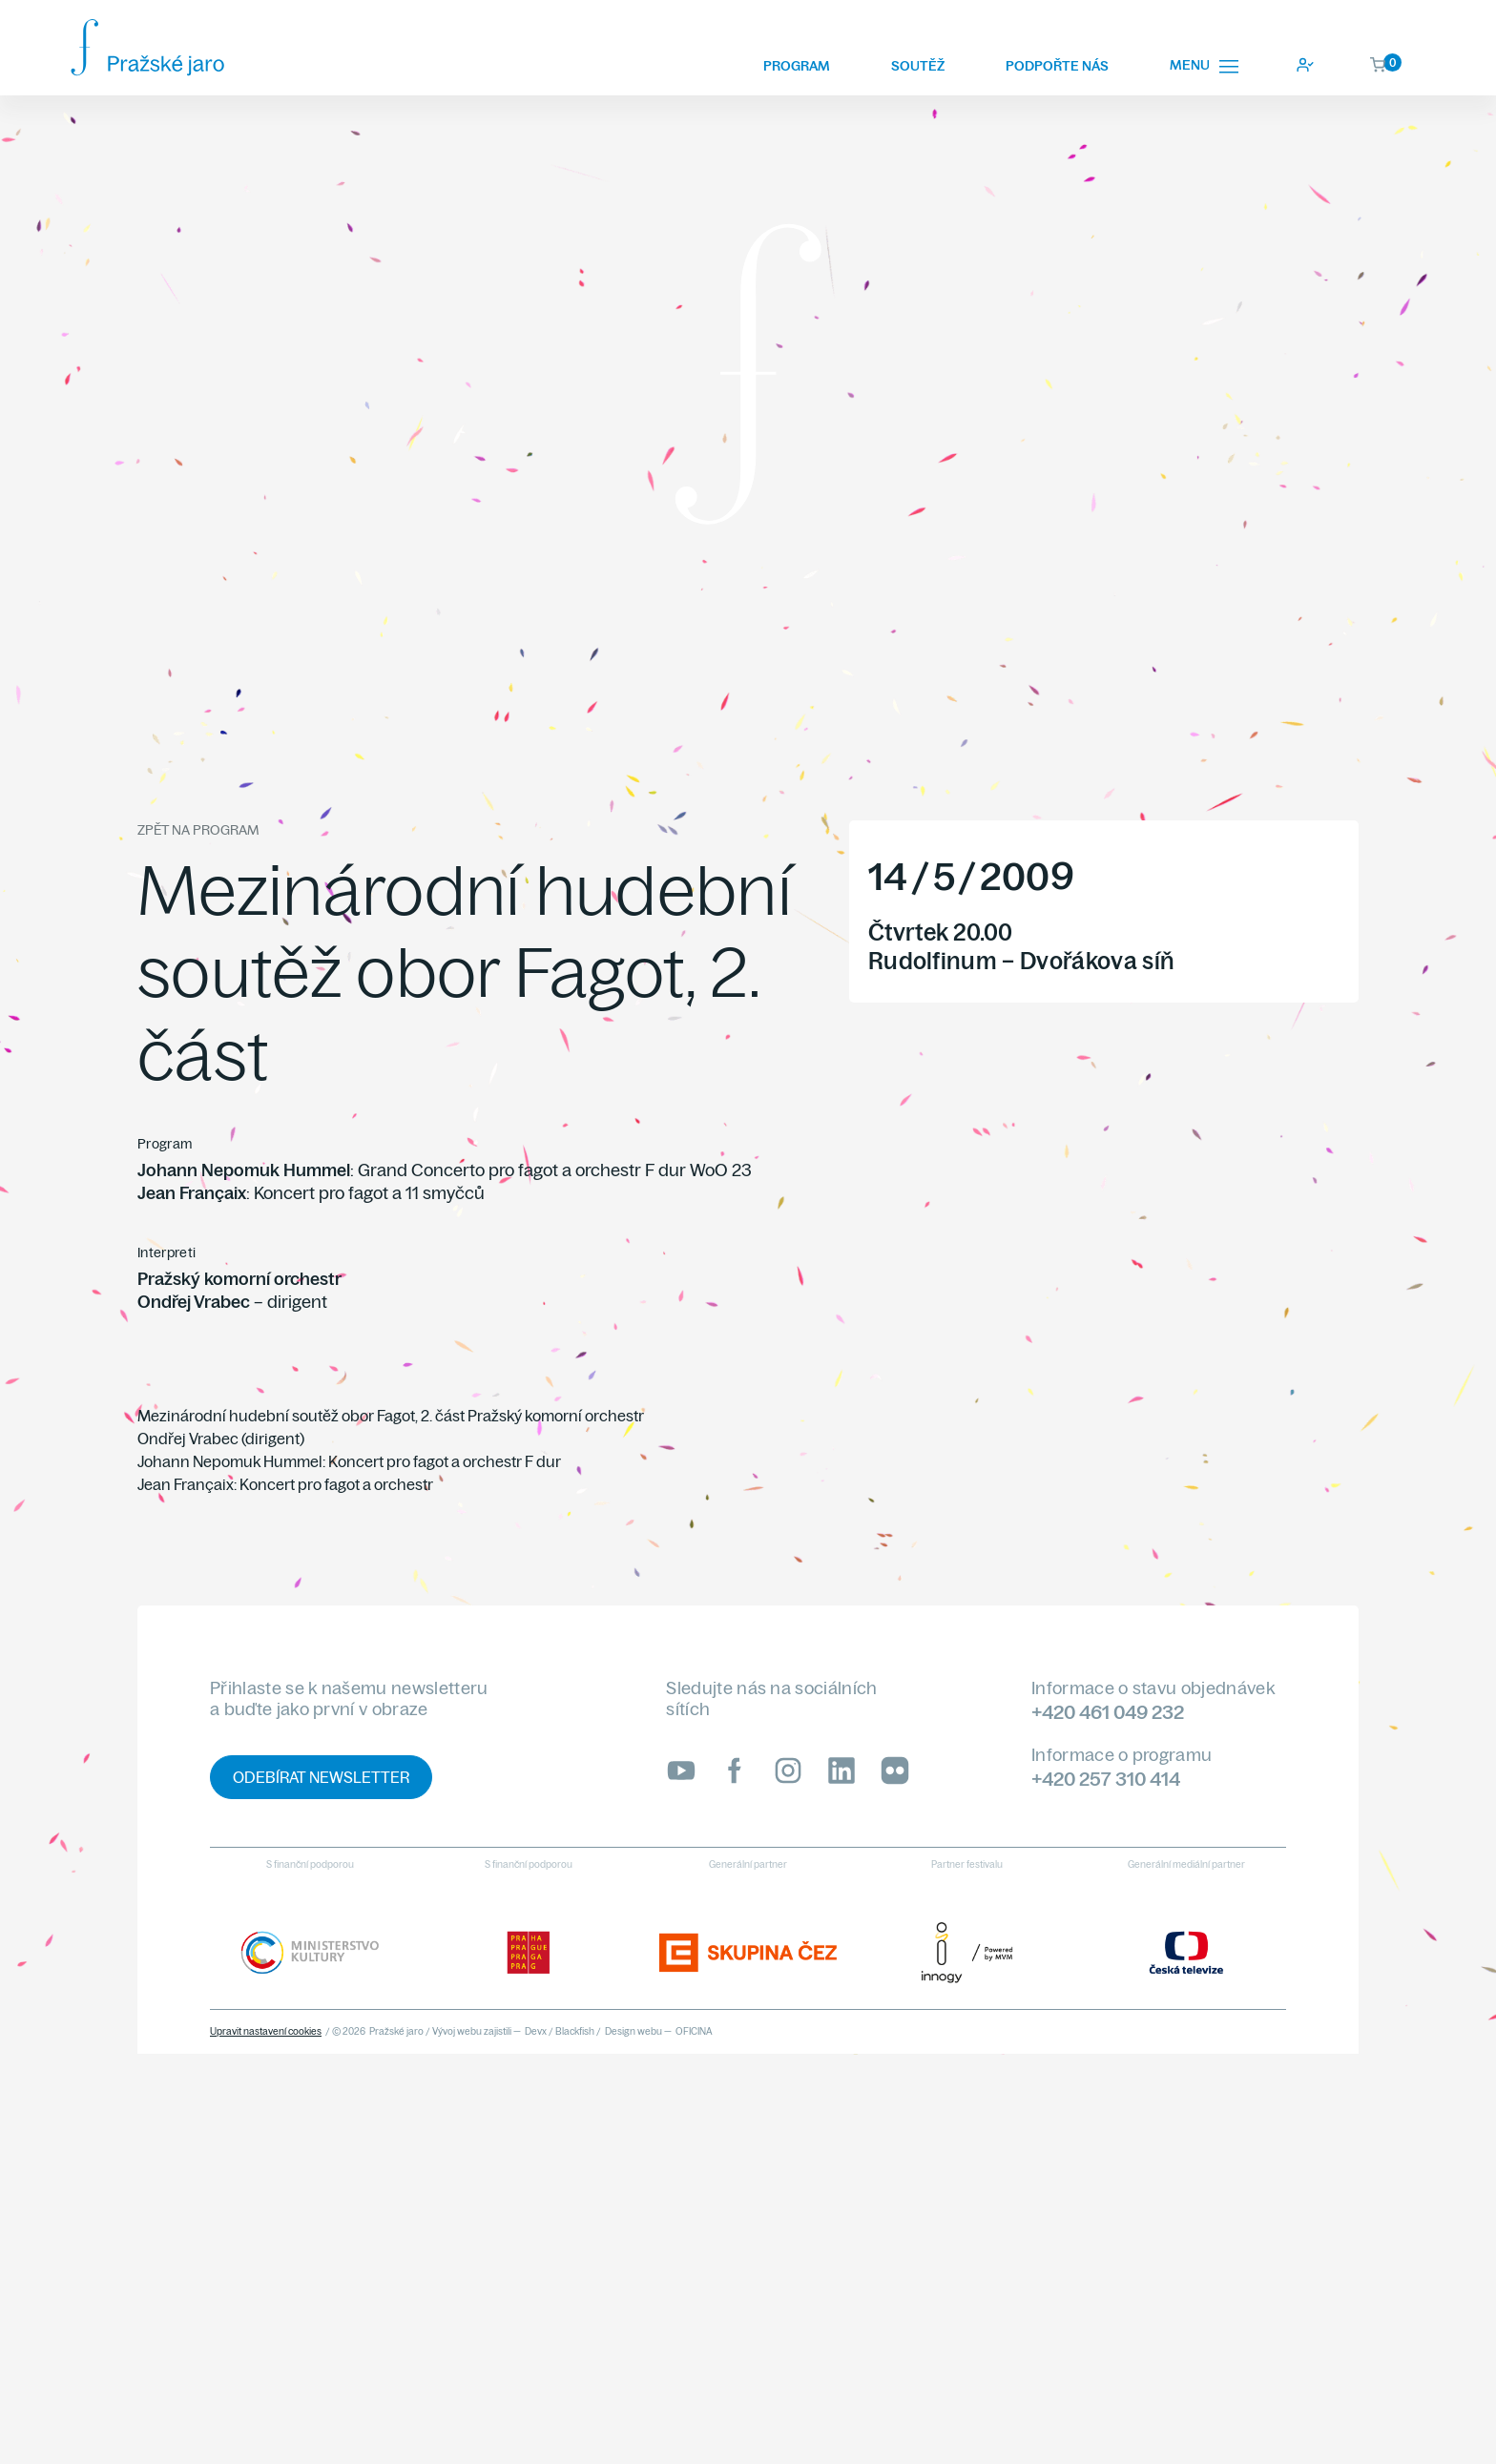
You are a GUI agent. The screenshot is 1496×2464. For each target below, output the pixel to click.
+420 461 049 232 (1107, 1712)
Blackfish (574, 2031)
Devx (536, 2031)
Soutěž (918, 65)
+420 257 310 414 (1105, 1779)
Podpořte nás (1057, 65)
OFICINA (694, 2031)
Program (796, 65)
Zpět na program (198, 830)
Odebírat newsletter (321, 1777)
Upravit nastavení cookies (266, 2031)
